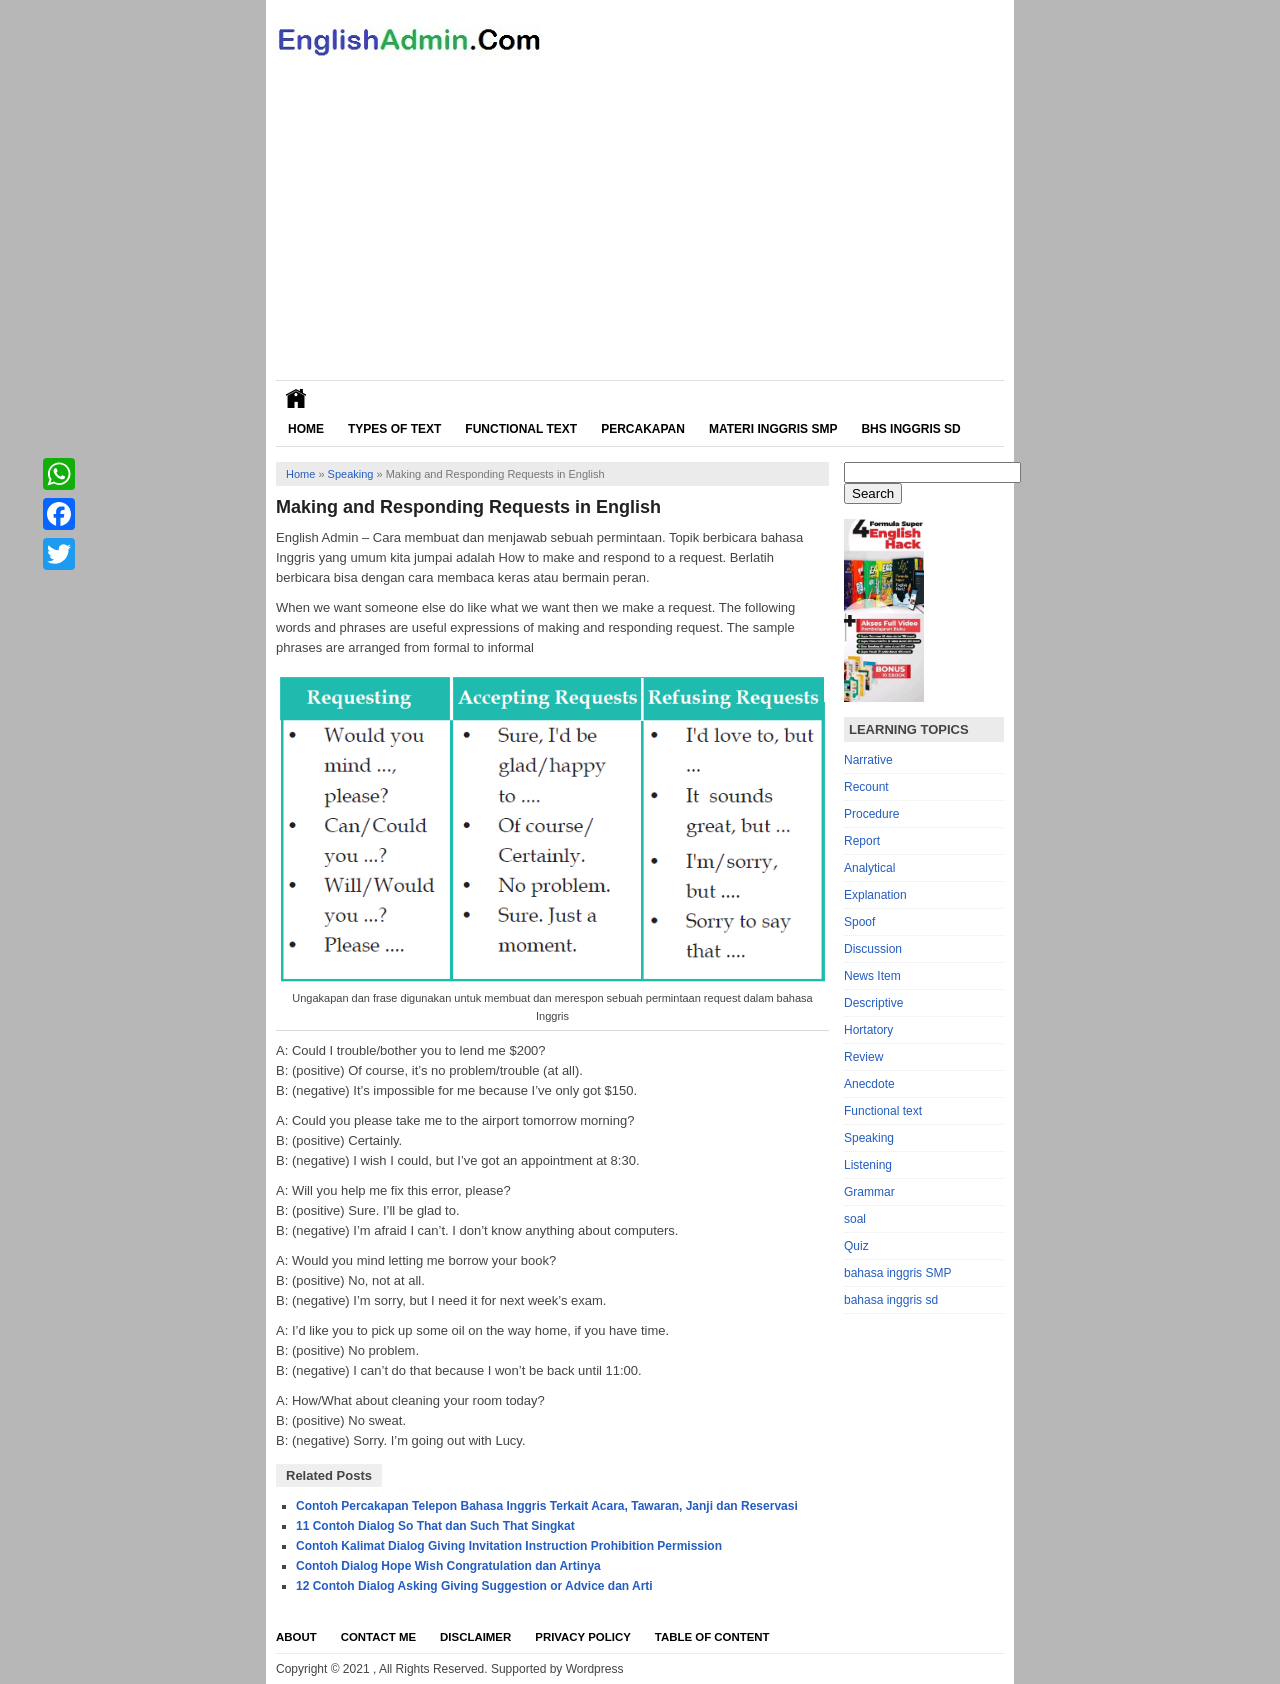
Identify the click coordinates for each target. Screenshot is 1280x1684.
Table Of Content (712, 1637)
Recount (866, 787)
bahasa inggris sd (891, 1300)
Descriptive (873, 1003)
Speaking (351, 474)
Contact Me (378, 1637)
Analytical (869, 868)
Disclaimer (475, 1637)
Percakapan (643, 429)
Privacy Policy (583, 1637)
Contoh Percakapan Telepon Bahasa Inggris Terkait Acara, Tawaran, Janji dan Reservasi (547, 1506)
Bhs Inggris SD (910, 429)
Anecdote (869, 1084)
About (296, 1637)
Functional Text (521, 429)
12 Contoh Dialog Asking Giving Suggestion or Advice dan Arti (474, 1586)
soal (855, 1219)
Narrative (868, 760)
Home (306, 429)
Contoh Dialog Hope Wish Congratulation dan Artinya (448, 1566)
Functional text (883, 1111)
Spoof (859, 922)
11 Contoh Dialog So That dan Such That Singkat (435, 1526)
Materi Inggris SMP (773, 429)
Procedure (871, 814)
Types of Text (394, 429)
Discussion (873, 949)
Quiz (856, 1246)
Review (863, 1057)
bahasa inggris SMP (897, 1273)
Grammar (869, 1192)
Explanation (875, 895)
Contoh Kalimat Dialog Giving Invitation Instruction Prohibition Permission (509, 1546)
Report (862, 841)
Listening (868, 1165)
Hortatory (868, 1030)
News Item (872, 976)
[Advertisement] (640, 230)
